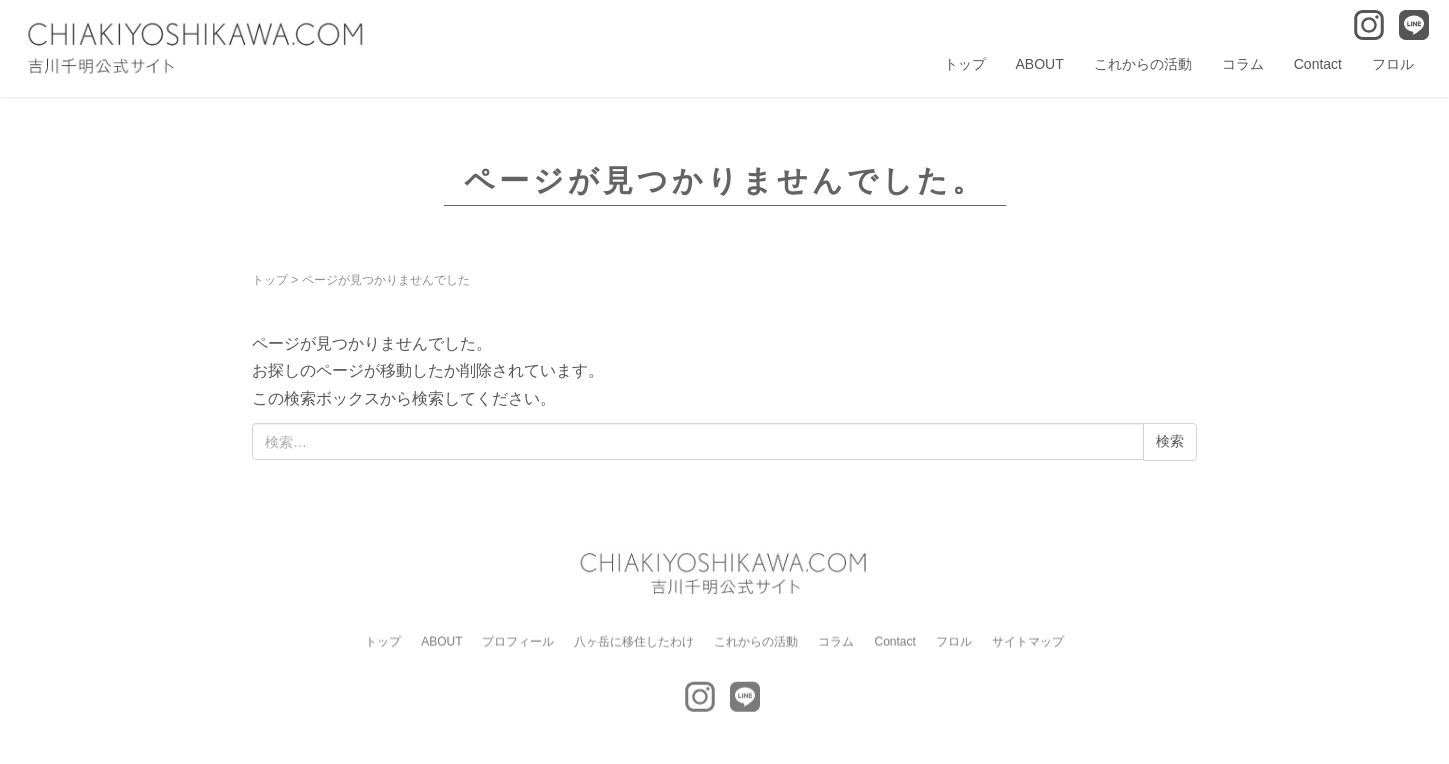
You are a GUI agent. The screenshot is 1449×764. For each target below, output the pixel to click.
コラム (1243, 64)
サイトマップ (1028, 647)
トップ (965, 64)
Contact (1318, 64)
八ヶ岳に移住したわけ (634, 647)
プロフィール (518, 647)
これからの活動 (1143, 64)
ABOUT (1040, 64)
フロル (1393, 64)
